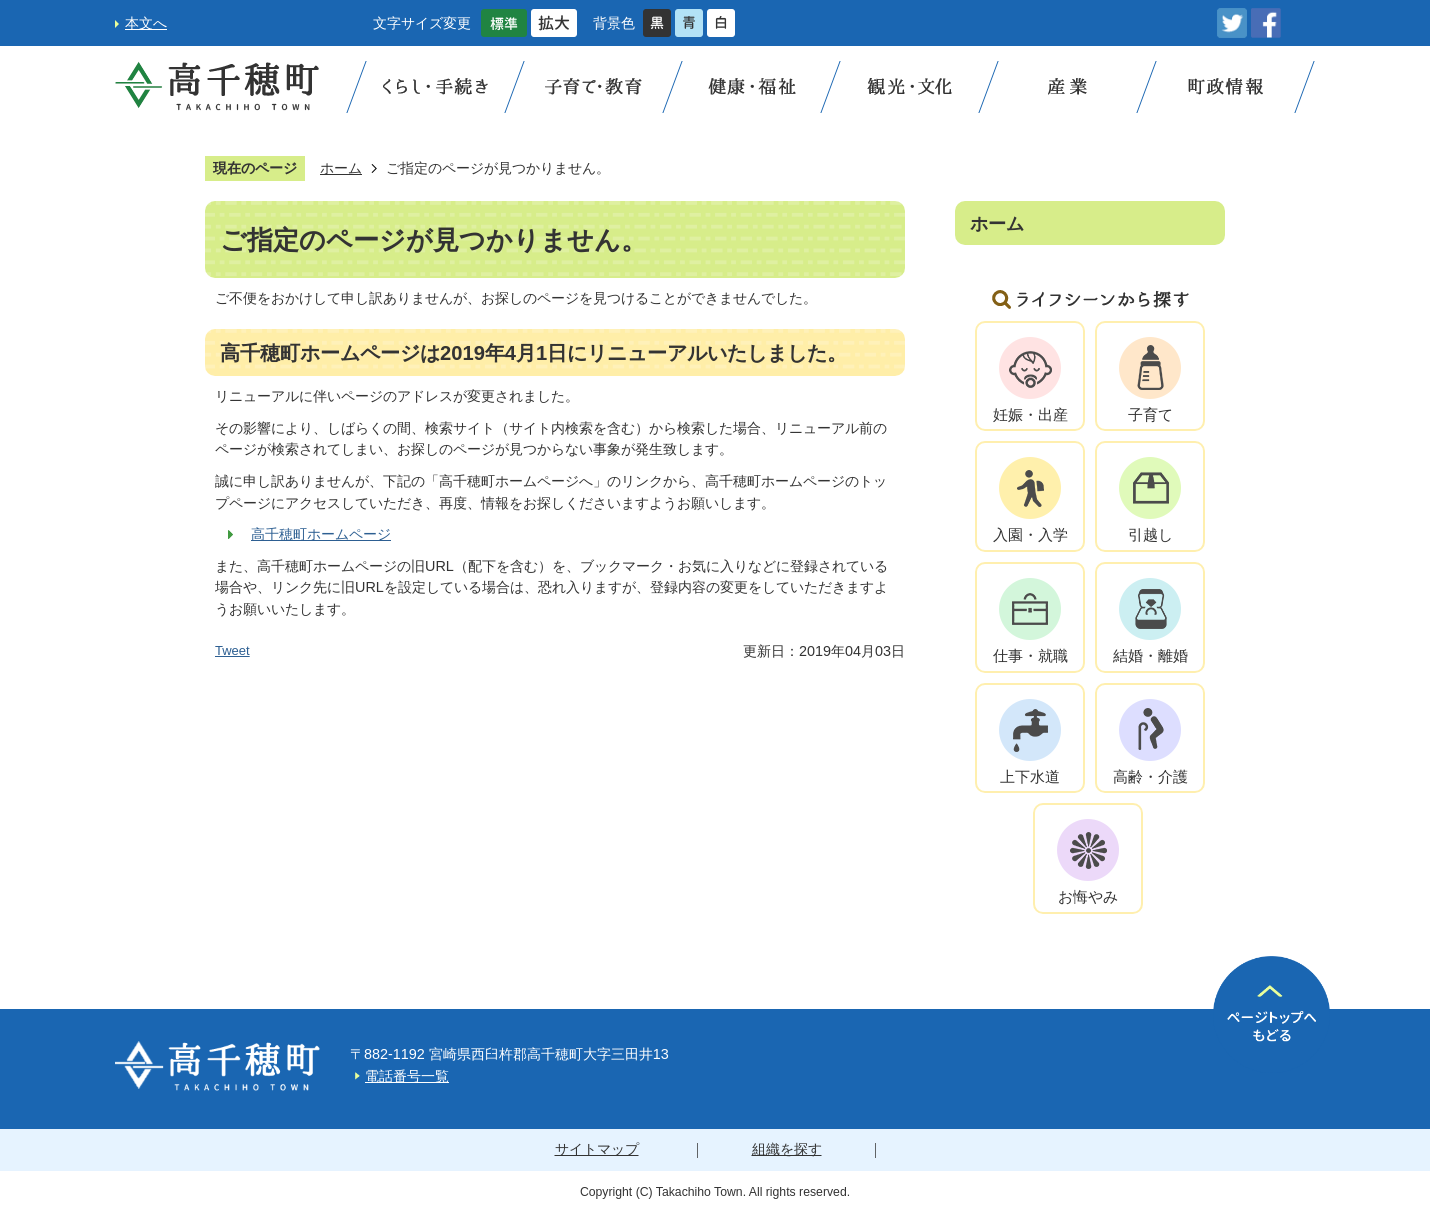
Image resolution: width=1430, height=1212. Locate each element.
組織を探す (787, 1149)
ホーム (341, 168)
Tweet (232, 650)
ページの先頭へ (1271, 1014)
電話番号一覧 (407, 1076)
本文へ (146, 23)
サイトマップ (597, 1149)
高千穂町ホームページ (321, 534)
